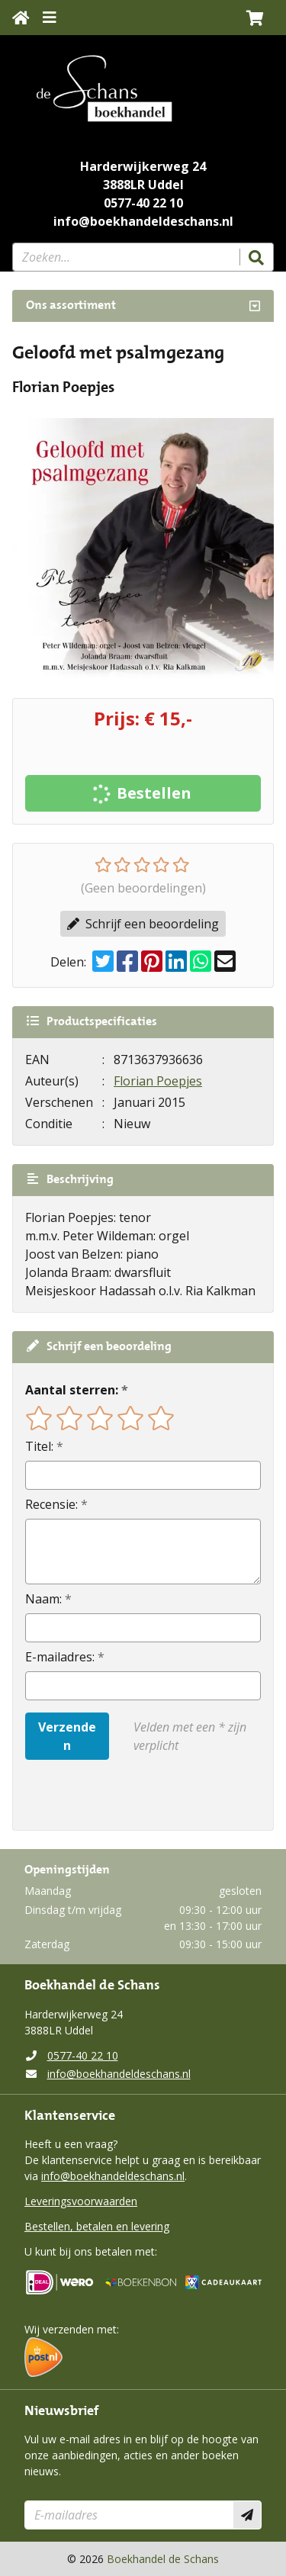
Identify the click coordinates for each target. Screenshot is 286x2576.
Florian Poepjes (158, 1081)
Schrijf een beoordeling (143, 923)
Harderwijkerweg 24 (143, 166)
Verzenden (67, 1736)
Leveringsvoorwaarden (80, 2201)
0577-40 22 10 (143, 203)
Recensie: (51, 1504)
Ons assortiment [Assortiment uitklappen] (71, 306)
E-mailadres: (60, 1656)
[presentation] (122, 1795)
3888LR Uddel (143, 184)
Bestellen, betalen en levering (96, 2226)
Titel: (39, 1446)
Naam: (43, 1598)
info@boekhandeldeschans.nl (143, 221)
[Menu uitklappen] (49, 17)
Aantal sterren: (71, 1389)
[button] (255, 17)
